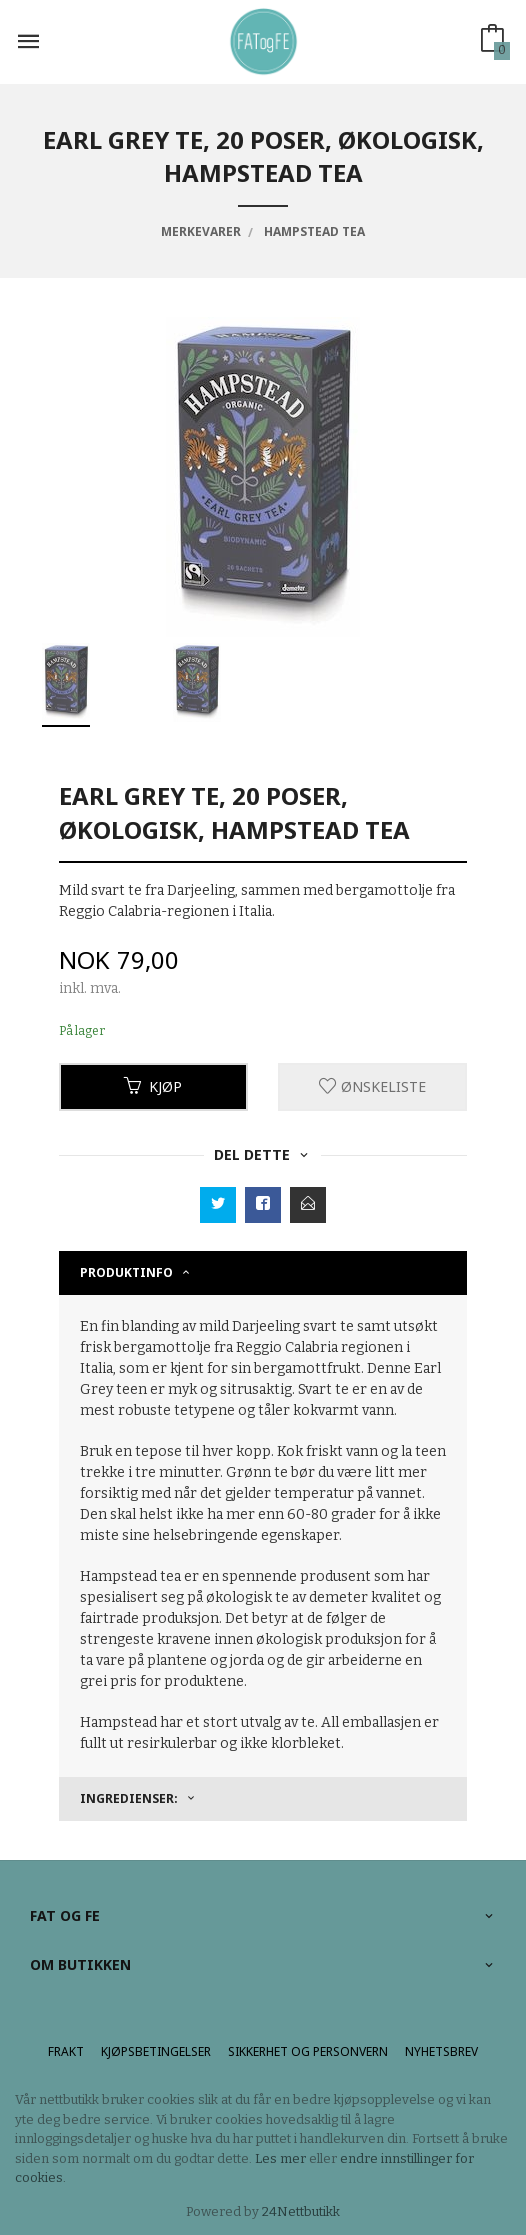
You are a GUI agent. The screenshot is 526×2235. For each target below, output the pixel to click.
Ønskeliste (372, 1086)
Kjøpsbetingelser (156, 2051)
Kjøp (153, 1086)
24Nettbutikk (301, 2211)
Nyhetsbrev (441, 2051)
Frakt (66, 2051)
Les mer (280, 2158)
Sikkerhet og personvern (308, 2051)
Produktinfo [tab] (126, 1272)
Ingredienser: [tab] (129, 1798)
